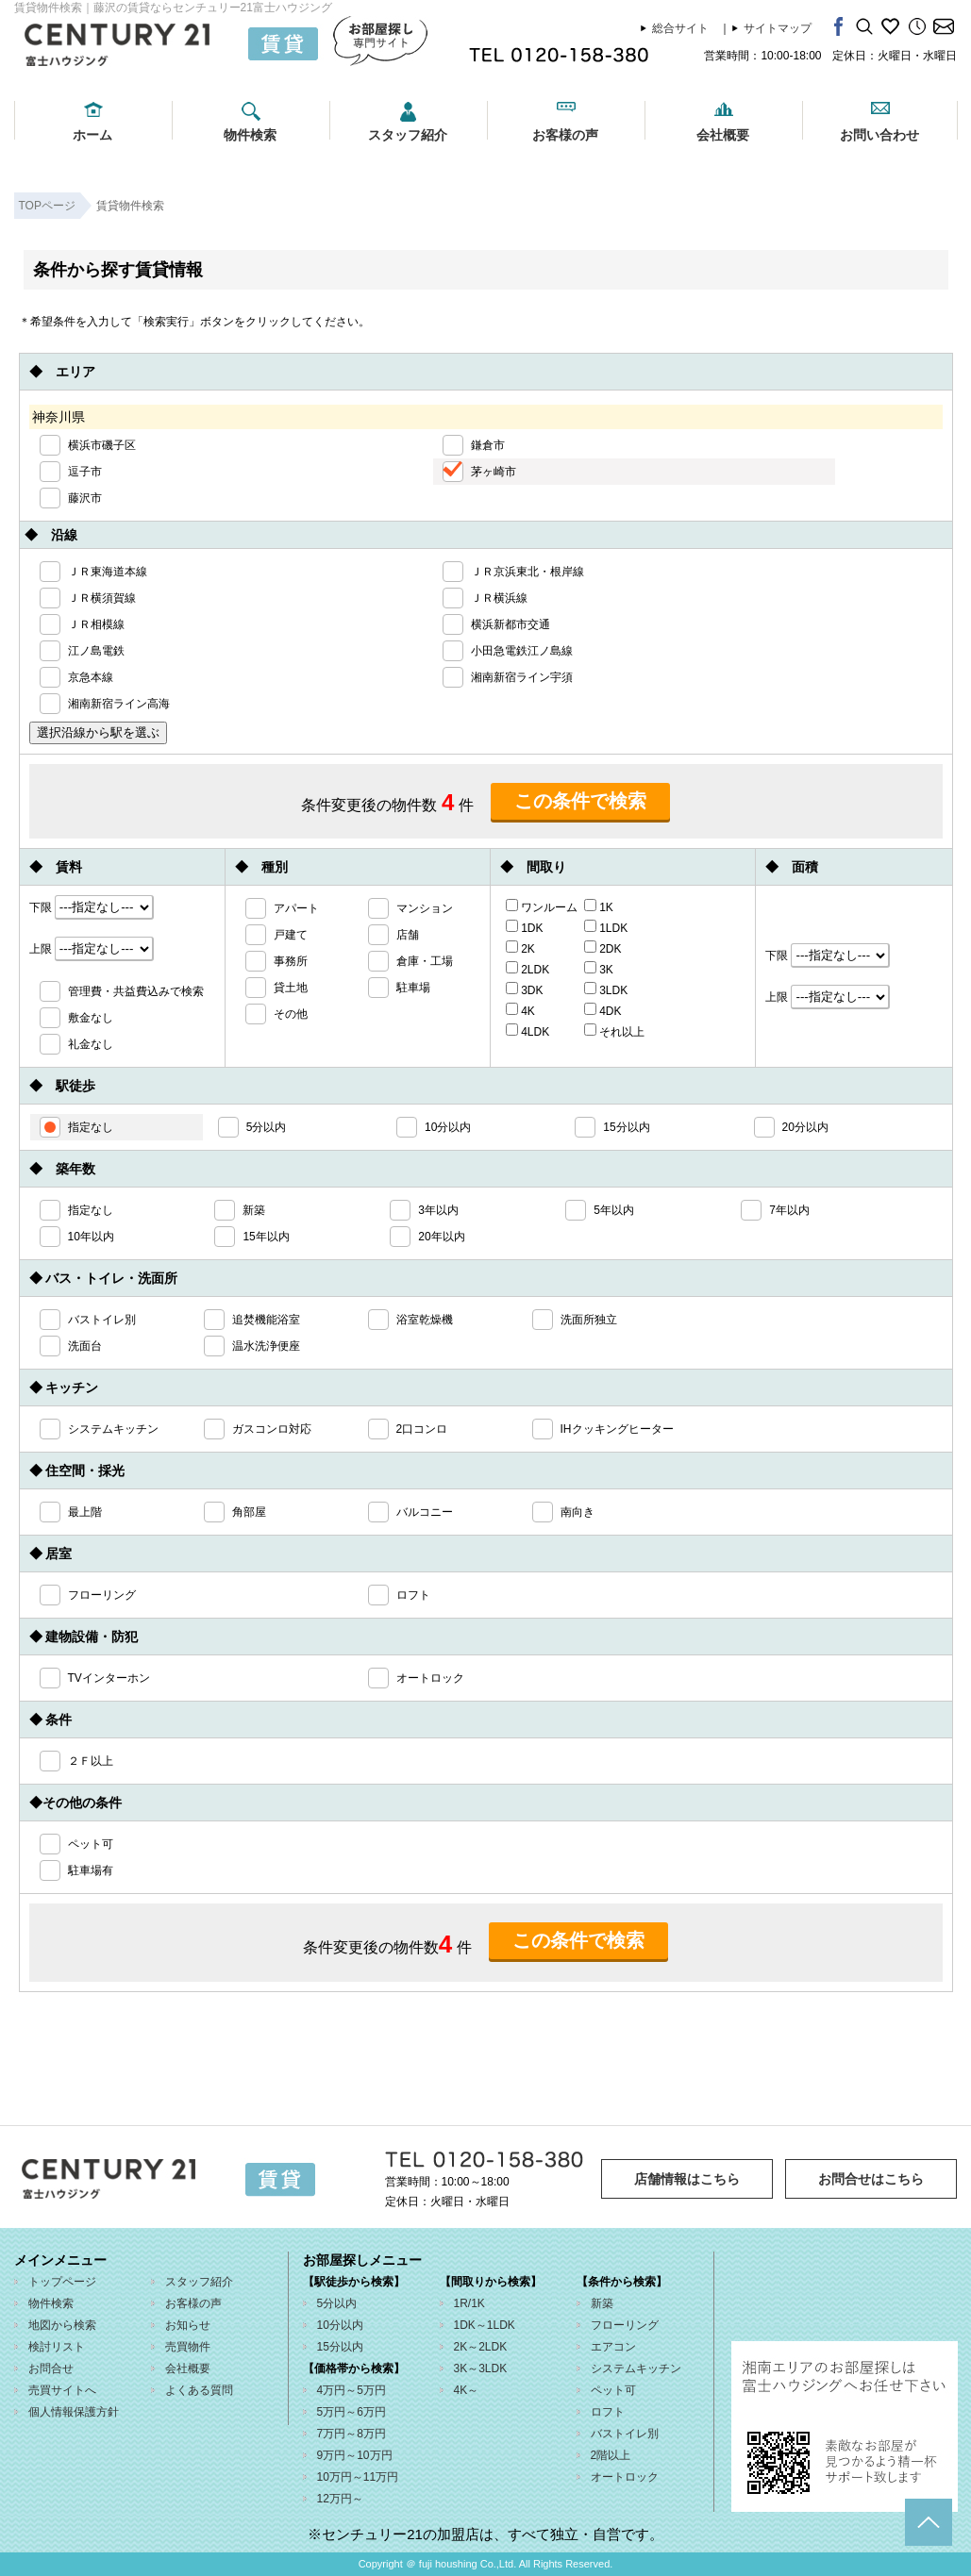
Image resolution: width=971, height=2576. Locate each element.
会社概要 (722, 134)
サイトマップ (778, 28)
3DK (524, 989)
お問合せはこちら (871, 2178)
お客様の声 (565, 134)
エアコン (613, 2346)
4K (520, 1010)
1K (598, 906)
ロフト (608, 2411)
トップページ (62, 2281)
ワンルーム (542, 906)
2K (520, 948)
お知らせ (187, 2325)
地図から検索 (62, 2325)
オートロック (625, 2477)
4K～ (466, 2390)
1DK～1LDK (484, 2325)
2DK (602, 948)
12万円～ (340, 2498)
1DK (524, 927)
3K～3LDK (481, 2368)
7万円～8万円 (351, 2433)
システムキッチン (636, 2368)
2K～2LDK (481, 2346)
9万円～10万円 (355, 2455)
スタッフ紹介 (407, 134)
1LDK (606, 927)
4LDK (527, 1031)
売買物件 (187, 2346)
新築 (602, 2303)
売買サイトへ (62, 2390)
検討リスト (56, 2346)
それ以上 (614, 1031)
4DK (602, 1010)
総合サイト (680, 28)
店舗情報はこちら (687, 2178)
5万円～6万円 (351, 2411)
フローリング (625, 2325)
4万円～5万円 (351, 2390)
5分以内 (337, 2303)
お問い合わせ (879, 134)
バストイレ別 (625, 2433)
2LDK (527, 968)
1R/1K (469, 2303)
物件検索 (250, 134)
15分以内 (340, 2346)
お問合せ (51, 2368)
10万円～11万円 (358, 2477)
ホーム (92, 134)
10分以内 (340, 2325)
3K (598, 968)
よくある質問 (199, 2390)
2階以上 (611, 2455)
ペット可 (613, 2390)
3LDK (606, 989)
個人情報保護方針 (73, 2411)
